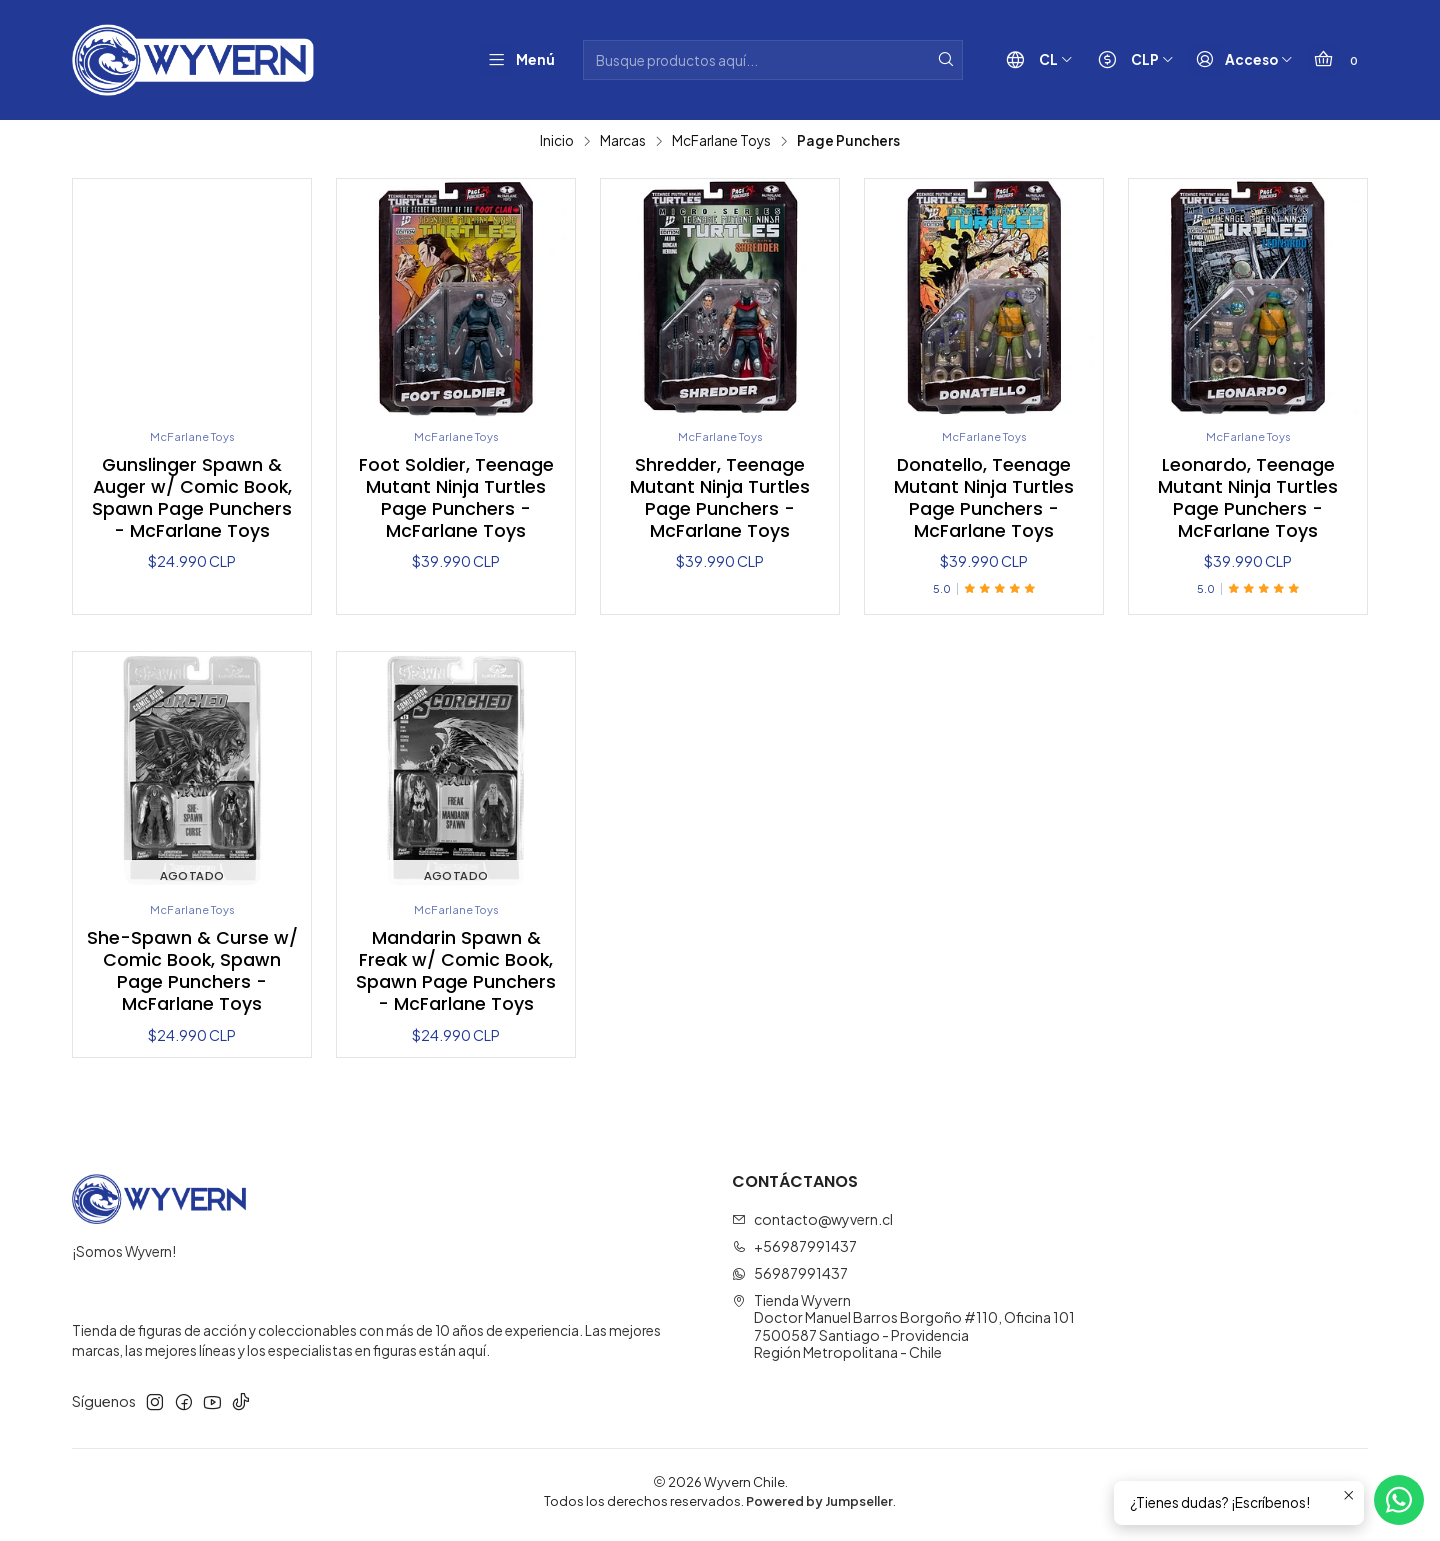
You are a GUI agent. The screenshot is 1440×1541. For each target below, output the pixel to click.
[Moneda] (1117, 60)
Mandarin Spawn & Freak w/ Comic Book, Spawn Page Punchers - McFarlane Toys (456, 976)
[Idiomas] (1021, 60)
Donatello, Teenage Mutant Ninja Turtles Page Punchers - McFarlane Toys (984, 500)
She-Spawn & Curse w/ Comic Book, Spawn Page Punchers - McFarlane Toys (192, 976)
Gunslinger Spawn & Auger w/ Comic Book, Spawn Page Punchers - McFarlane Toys (192, 500)
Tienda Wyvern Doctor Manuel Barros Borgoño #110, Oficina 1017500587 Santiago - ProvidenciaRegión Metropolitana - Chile (903, 1331)
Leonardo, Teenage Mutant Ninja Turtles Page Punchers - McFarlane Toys (1248, 500)
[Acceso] (1231, 60)
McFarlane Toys (721, 141)
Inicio (557, 141)
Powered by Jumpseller (819, 1506)
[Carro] (1332, 60)
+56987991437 (794, 1251)
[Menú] (513, 60)
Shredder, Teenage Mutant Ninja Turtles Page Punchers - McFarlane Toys (720, 500)
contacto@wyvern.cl (812, 1225)
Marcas (623, 141)
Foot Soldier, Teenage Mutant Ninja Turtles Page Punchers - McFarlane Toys (456, 500)
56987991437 (790, 1278)
